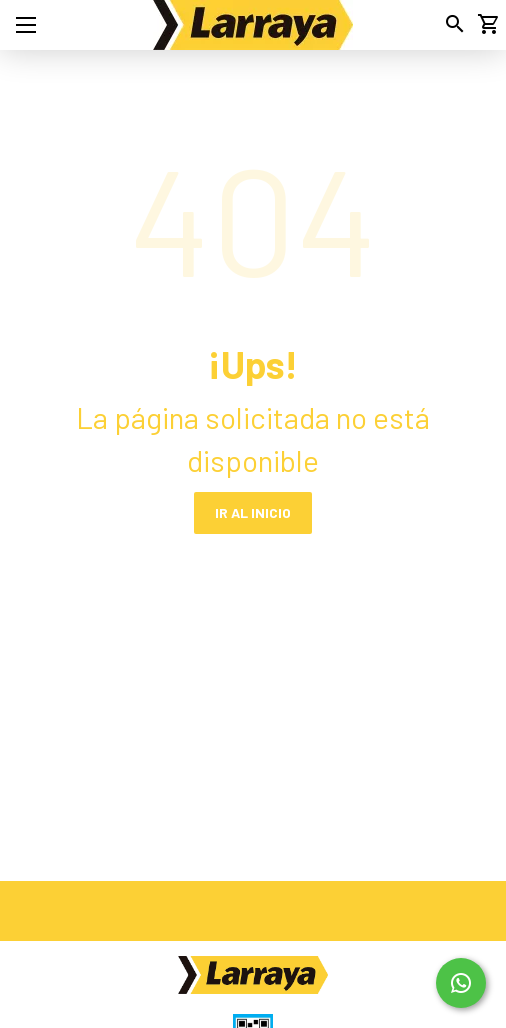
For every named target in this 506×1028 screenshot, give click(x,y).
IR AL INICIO (253, 512)
